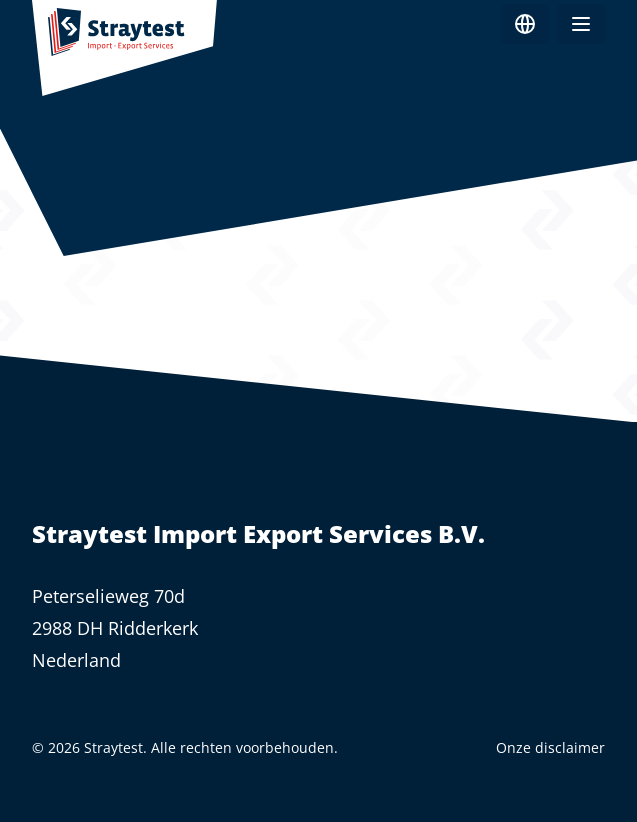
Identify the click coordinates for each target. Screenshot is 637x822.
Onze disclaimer (550, 747)
